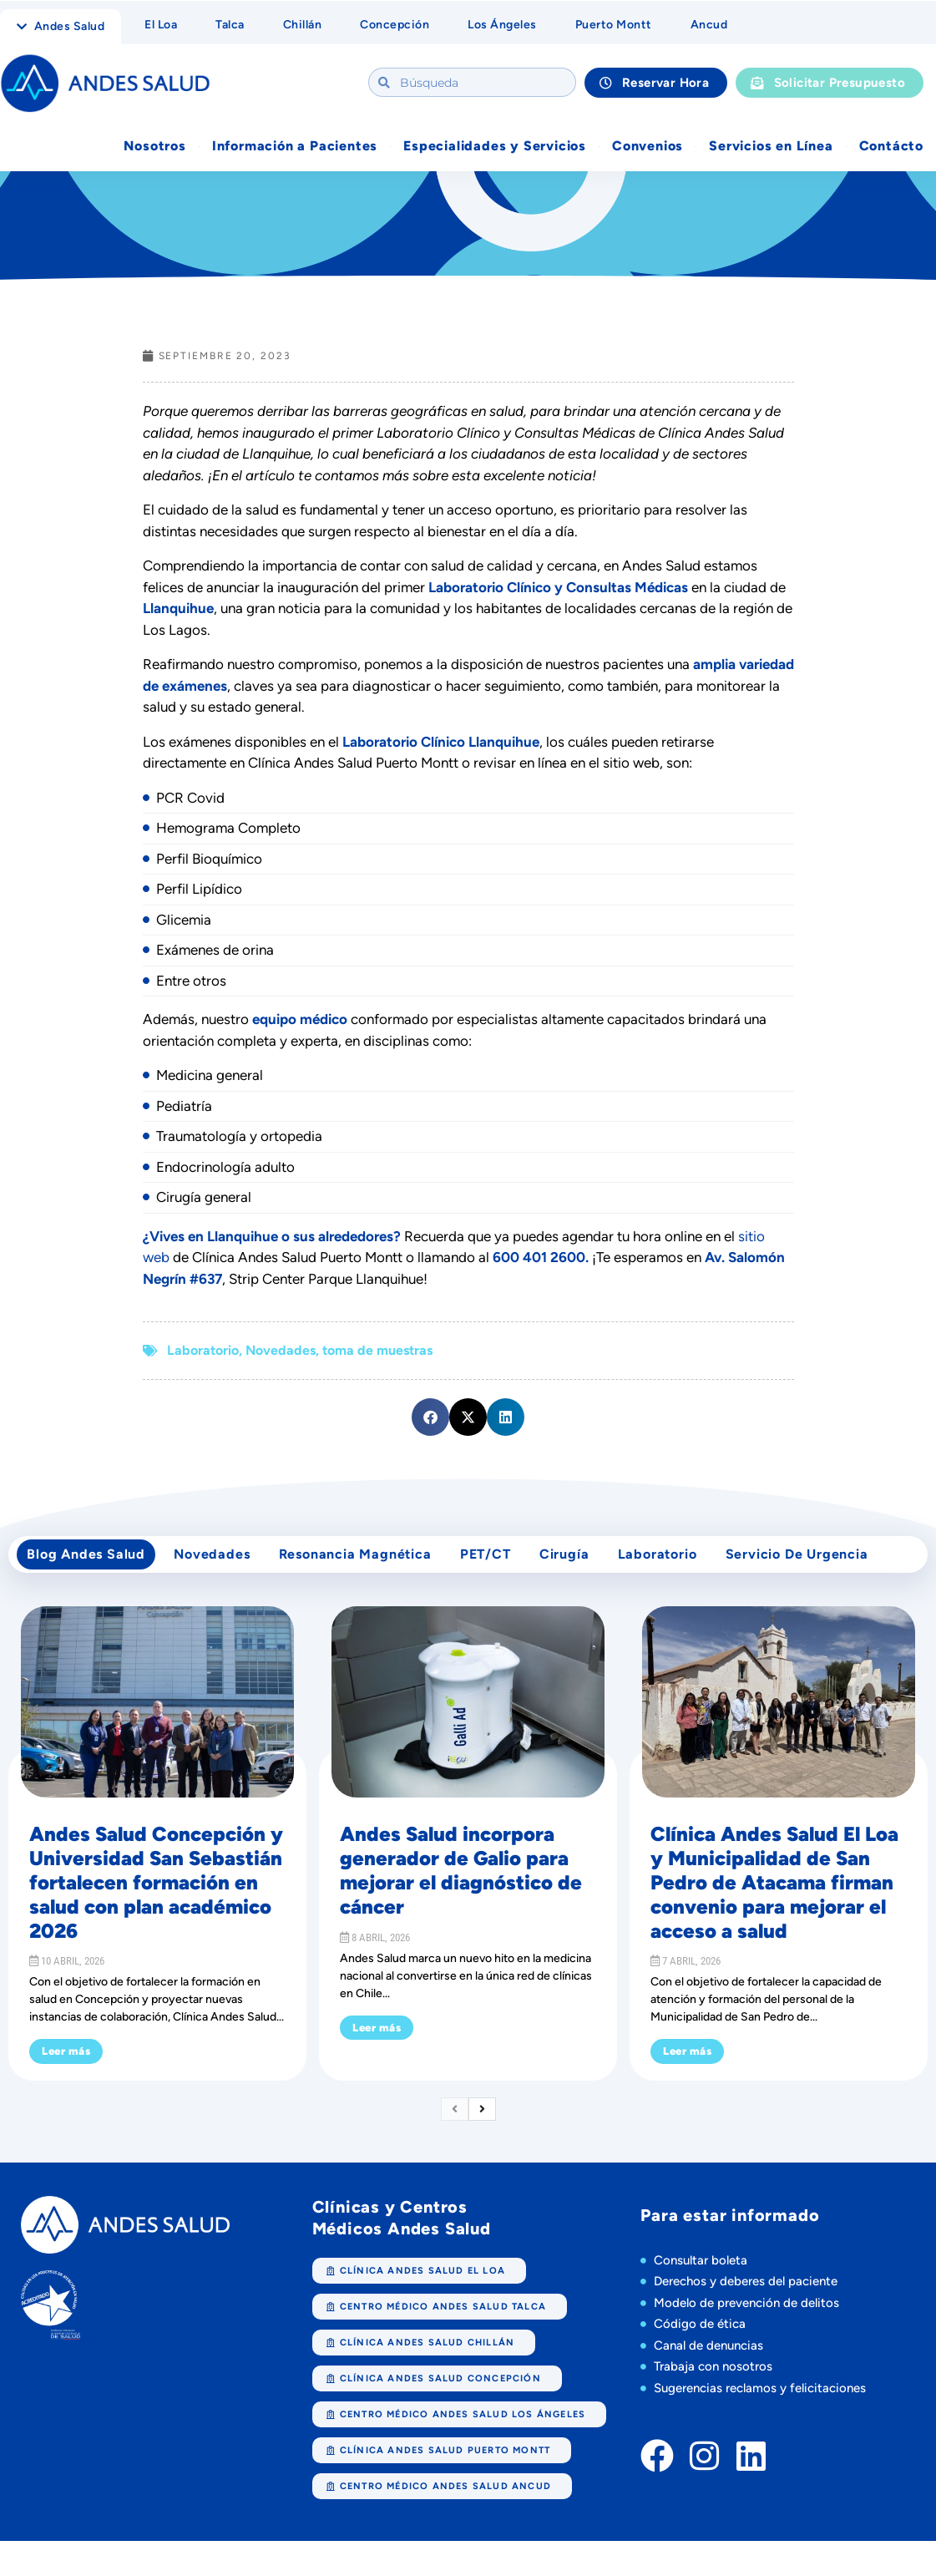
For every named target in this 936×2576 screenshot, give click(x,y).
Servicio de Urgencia (827, 1561)
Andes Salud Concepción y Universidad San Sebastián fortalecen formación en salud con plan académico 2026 (156, 1893)
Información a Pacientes (294, 147)
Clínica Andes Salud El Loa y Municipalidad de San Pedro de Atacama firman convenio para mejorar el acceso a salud (774, 1893)
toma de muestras (377, 1352)
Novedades (280, 1352)
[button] (430, 1419)
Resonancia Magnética (367, 1561)
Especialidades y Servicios (494, 147)
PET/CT (502, 1561)
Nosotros (154, 147)
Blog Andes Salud (88, 1561)
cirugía (586, 1561)
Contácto (891, 147)
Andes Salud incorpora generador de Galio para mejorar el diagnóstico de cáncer (461, 1881)
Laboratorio (203, 1352)
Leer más (66, 2062)
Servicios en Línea (770, 147)
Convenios (647, 147)
